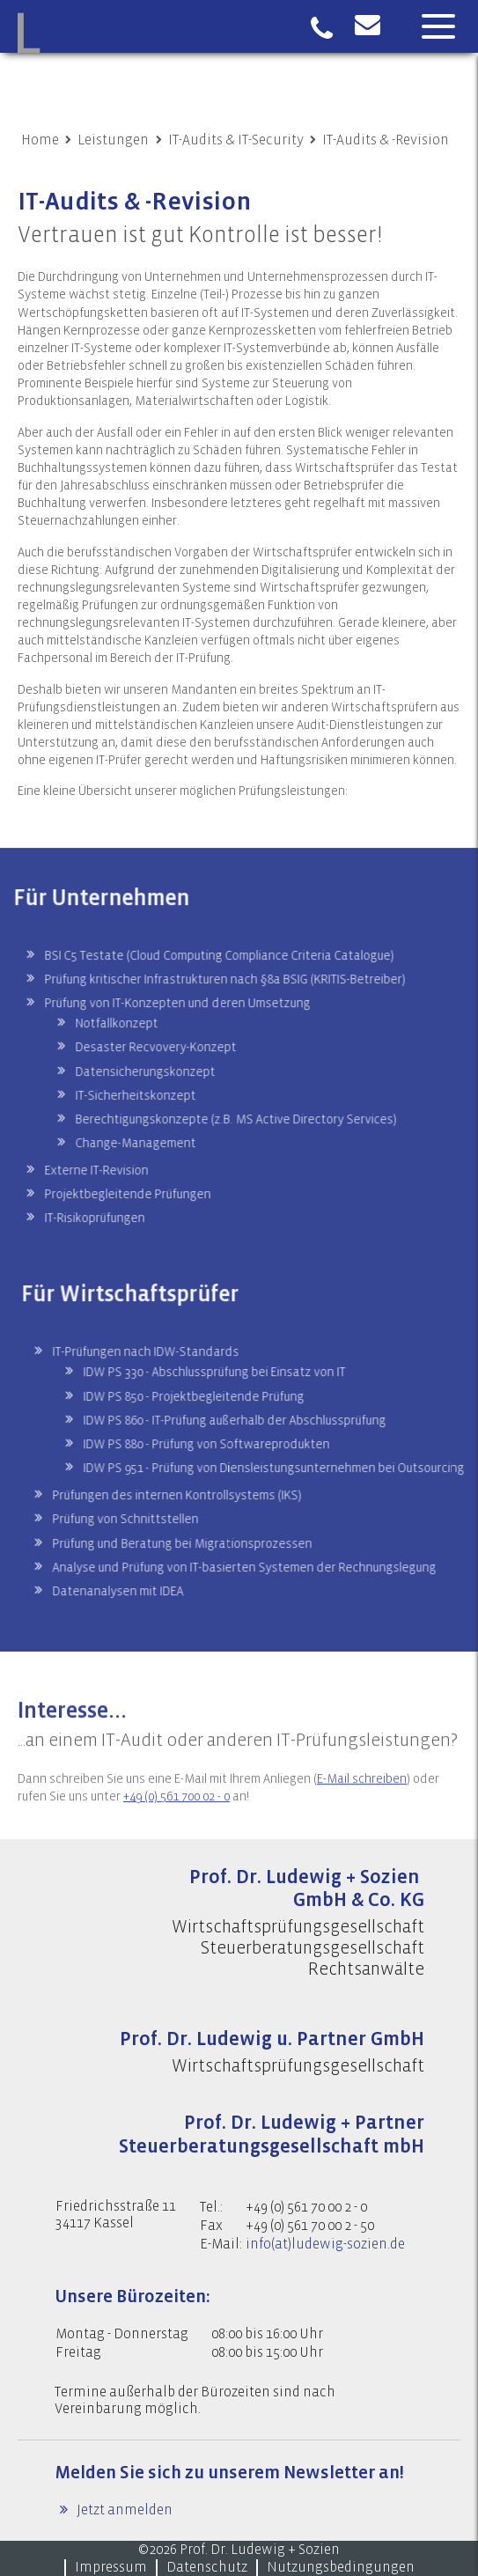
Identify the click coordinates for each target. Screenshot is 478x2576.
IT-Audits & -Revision (385, 140)
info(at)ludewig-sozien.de (325, 2244)
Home (40, 140)
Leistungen (113, 140)
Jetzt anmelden (123, 2510)
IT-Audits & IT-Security (236, 140)
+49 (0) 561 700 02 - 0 (176, 1821)
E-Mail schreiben (362, 1804)
